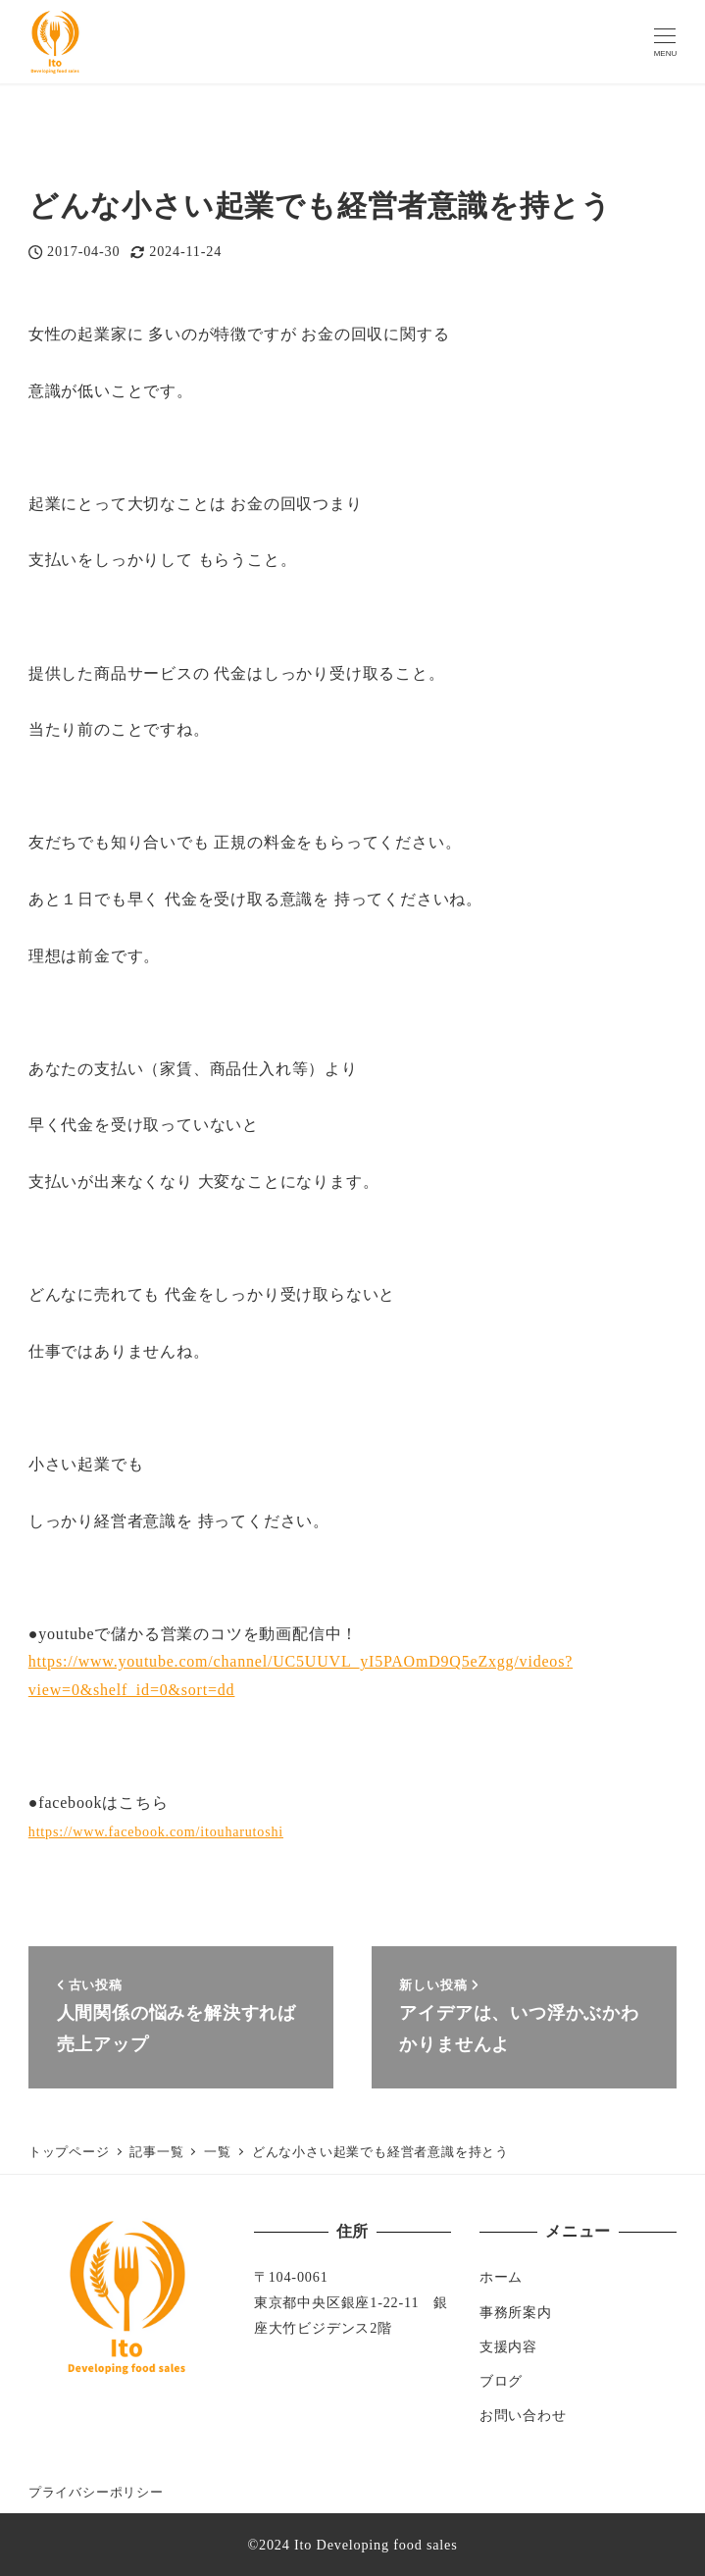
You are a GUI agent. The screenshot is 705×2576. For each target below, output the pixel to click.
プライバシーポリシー (96, 2492)
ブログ (501, 2381)
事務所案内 (515, 2312)
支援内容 (508, 2346)
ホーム (501, 2277)
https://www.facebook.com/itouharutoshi (155, 1831)
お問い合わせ (523, 2415)
